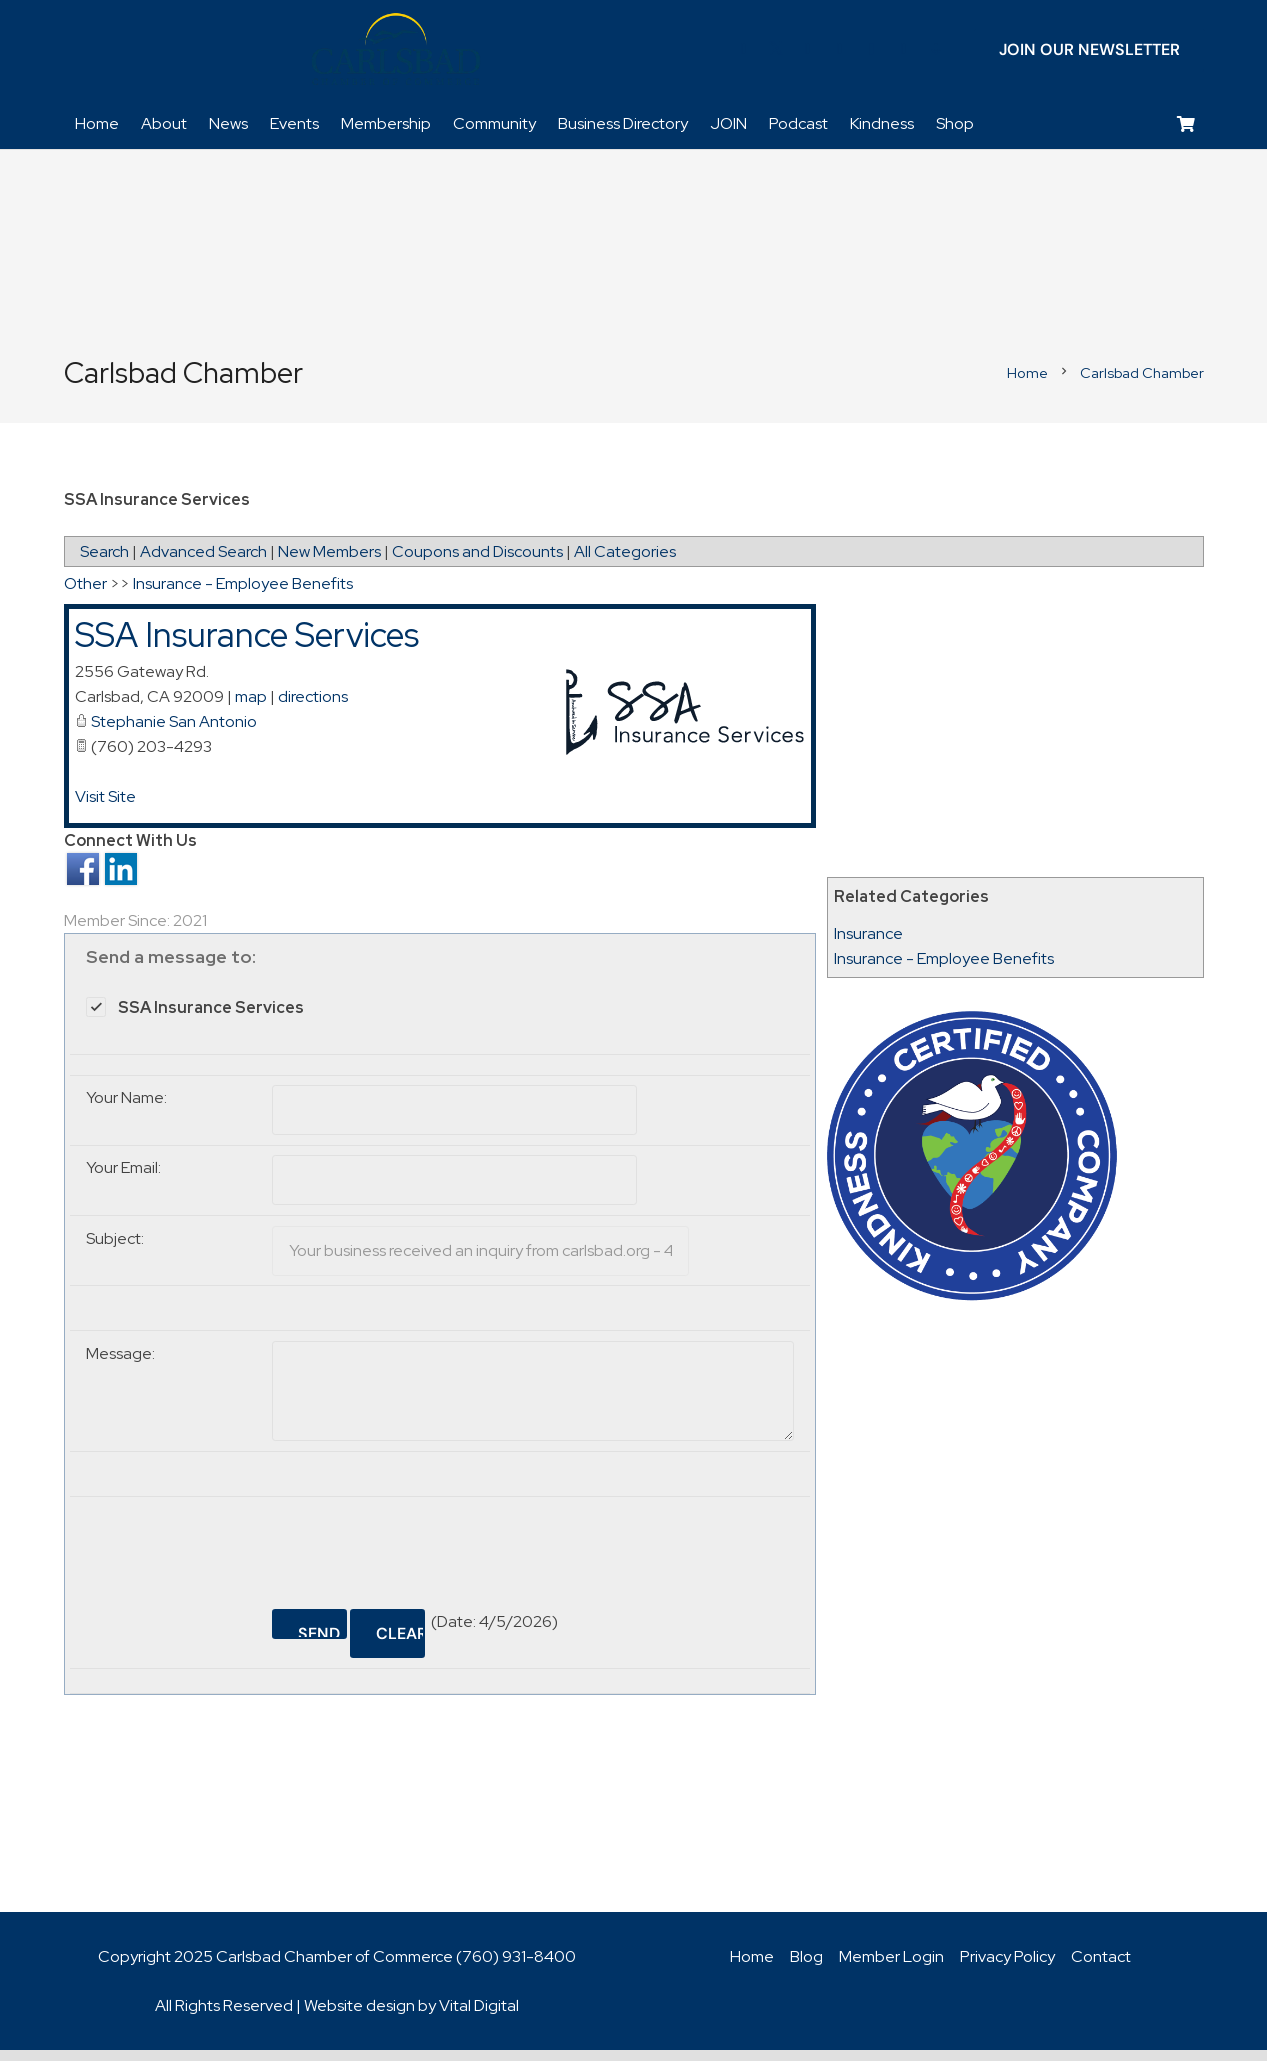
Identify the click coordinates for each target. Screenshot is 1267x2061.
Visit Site (105, 807)
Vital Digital (479, 2016)
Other (85, 594)
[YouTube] (840, 55)
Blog (806, 1967)
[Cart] (1185, 135)
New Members (329, 562)
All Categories (625, 562)
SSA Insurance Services (247, 645)
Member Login (891, 1967)
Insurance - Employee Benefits (944, 969)
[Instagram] (872, 55)
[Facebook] (744, 55)
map (251, 707)
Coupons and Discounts (477, 562)
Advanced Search (203, 562)
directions (313, 707)
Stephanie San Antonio (174, 732)
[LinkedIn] (808, 55)
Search (104, 562)
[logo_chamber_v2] (396, 55)
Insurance (868, 944)
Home (752, 1967)
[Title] (904, 55)
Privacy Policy (1007, 1967)
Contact (1101, 1967)
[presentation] (424, 1556)
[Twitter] (776, 55)
